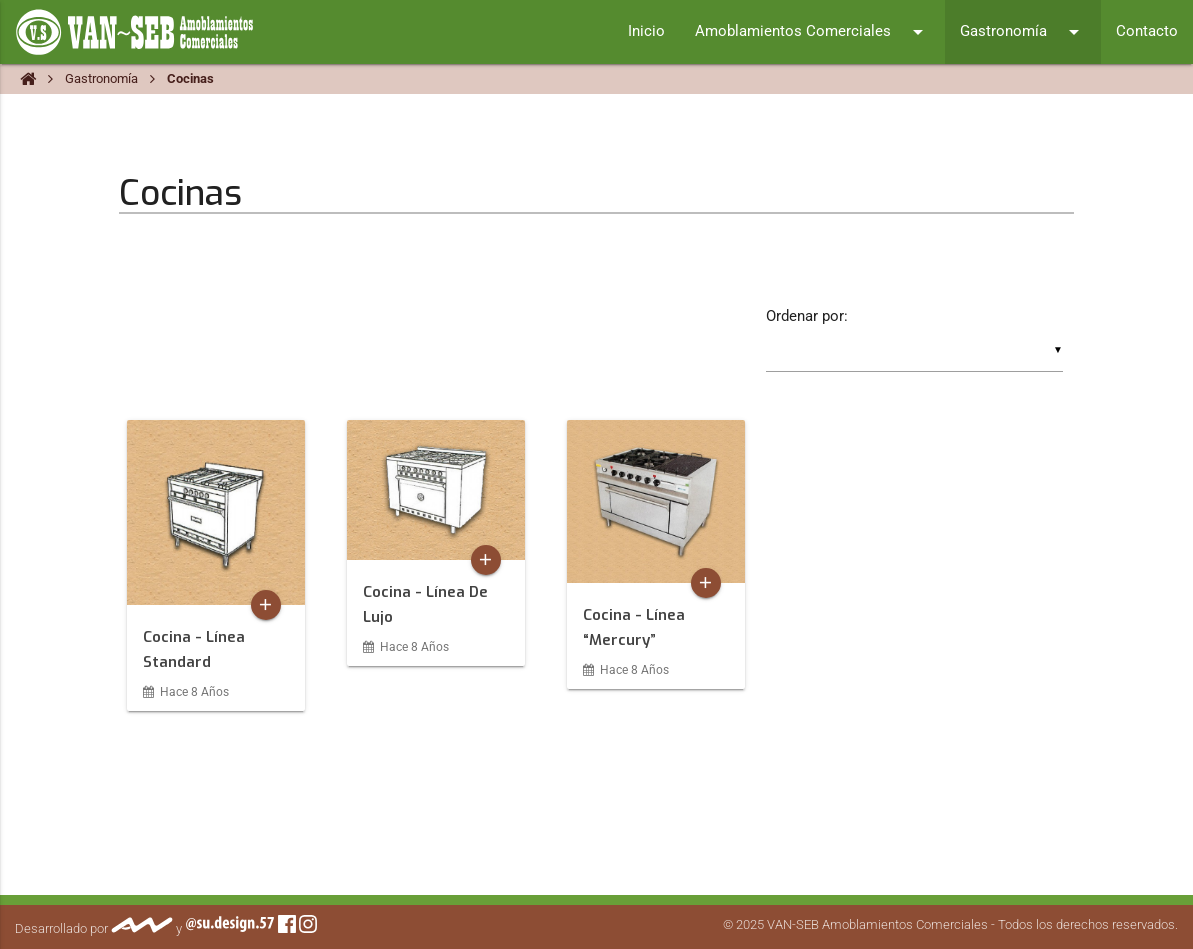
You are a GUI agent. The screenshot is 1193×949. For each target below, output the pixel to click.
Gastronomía (1023, 32)
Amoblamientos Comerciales (812, 32)
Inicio (646, 31)
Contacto (1147, 31)
